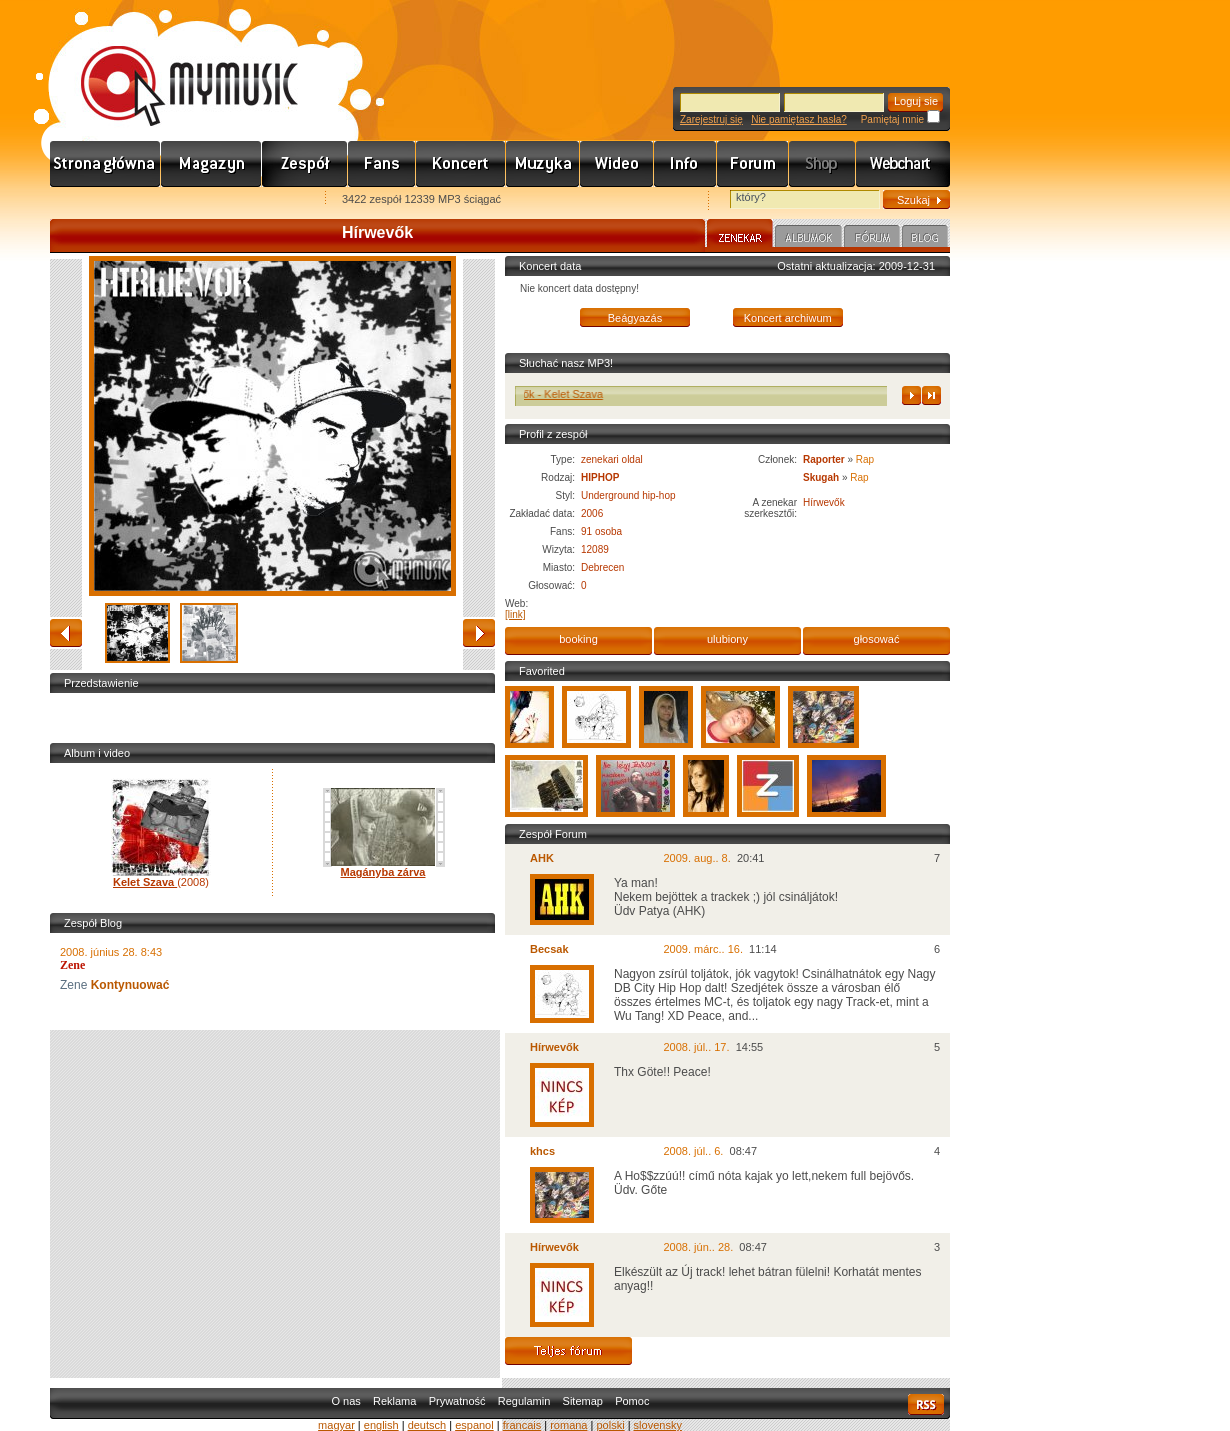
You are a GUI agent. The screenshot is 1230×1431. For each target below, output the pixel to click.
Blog (925, 239)
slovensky (658, 1425)
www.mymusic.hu (172, 65)
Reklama (394, 1401)
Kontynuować (128, 985)
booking (578, 639)
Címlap (105, 164)
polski (610, 1425)
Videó (617, 164)
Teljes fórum (568, 1351)
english (381, 1425)
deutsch (427, 1425)
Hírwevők (824, 502)
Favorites (91, 200)
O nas (345, 1401)
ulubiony (727, 639)
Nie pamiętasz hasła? (799, 119)
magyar (336, 1425)
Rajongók (382, 164)
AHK (542, 858)
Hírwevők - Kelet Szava (557, 394)
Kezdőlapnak (176, 200)
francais (522, 1425)
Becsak (549, 949)
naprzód (479, 633)
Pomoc (632, 1401)
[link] (515, 614)
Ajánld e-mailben (261, 200)
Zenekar (740, 236)
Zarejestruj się (711, 119)
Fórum (753, 164)
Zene (543, 164)
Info (685, 164)
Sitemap (583, 1401)
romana (568, 1425)
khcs (542, 1151)
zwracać (66, 633)
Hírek (211, 164)
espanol (474, 1425)
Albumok (808, 239)
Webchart (903, 164)
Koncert (461, 164)
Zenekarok (305, 164)
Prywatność (457, 1401)
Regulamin (524, 1401)
